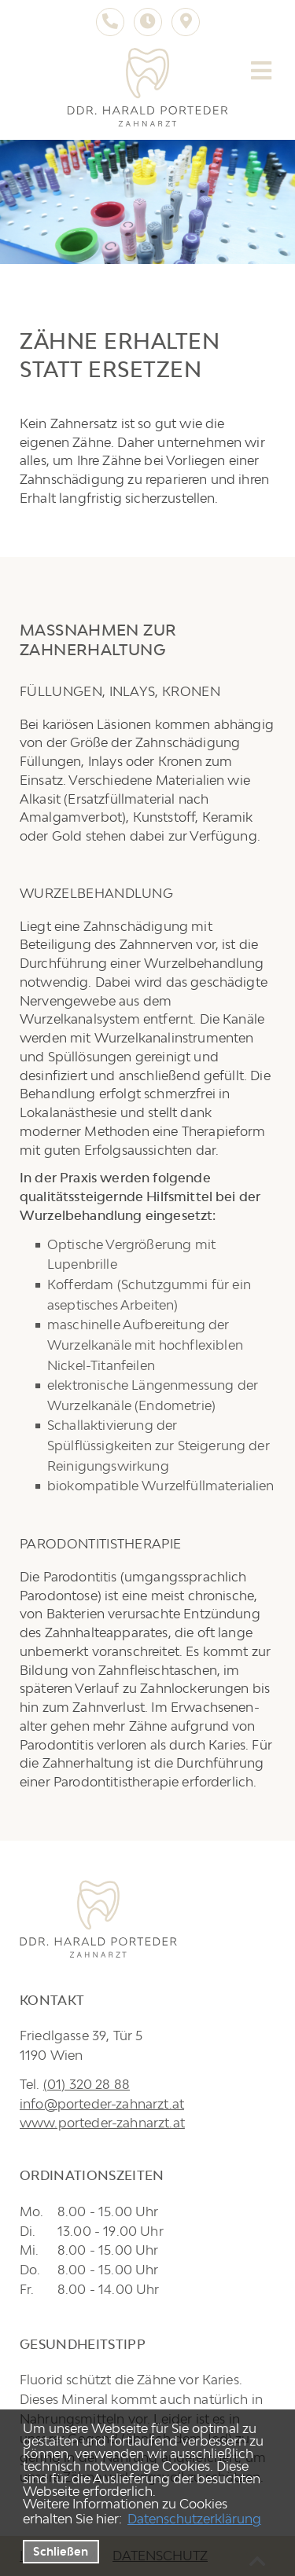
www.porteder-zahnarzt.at (102, 2123)
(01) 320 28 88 (86, 2084)
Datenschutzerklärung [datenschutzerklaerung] (194, 2519)
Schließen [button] (60, 2551)
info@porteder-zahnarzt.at (102, 2104)
